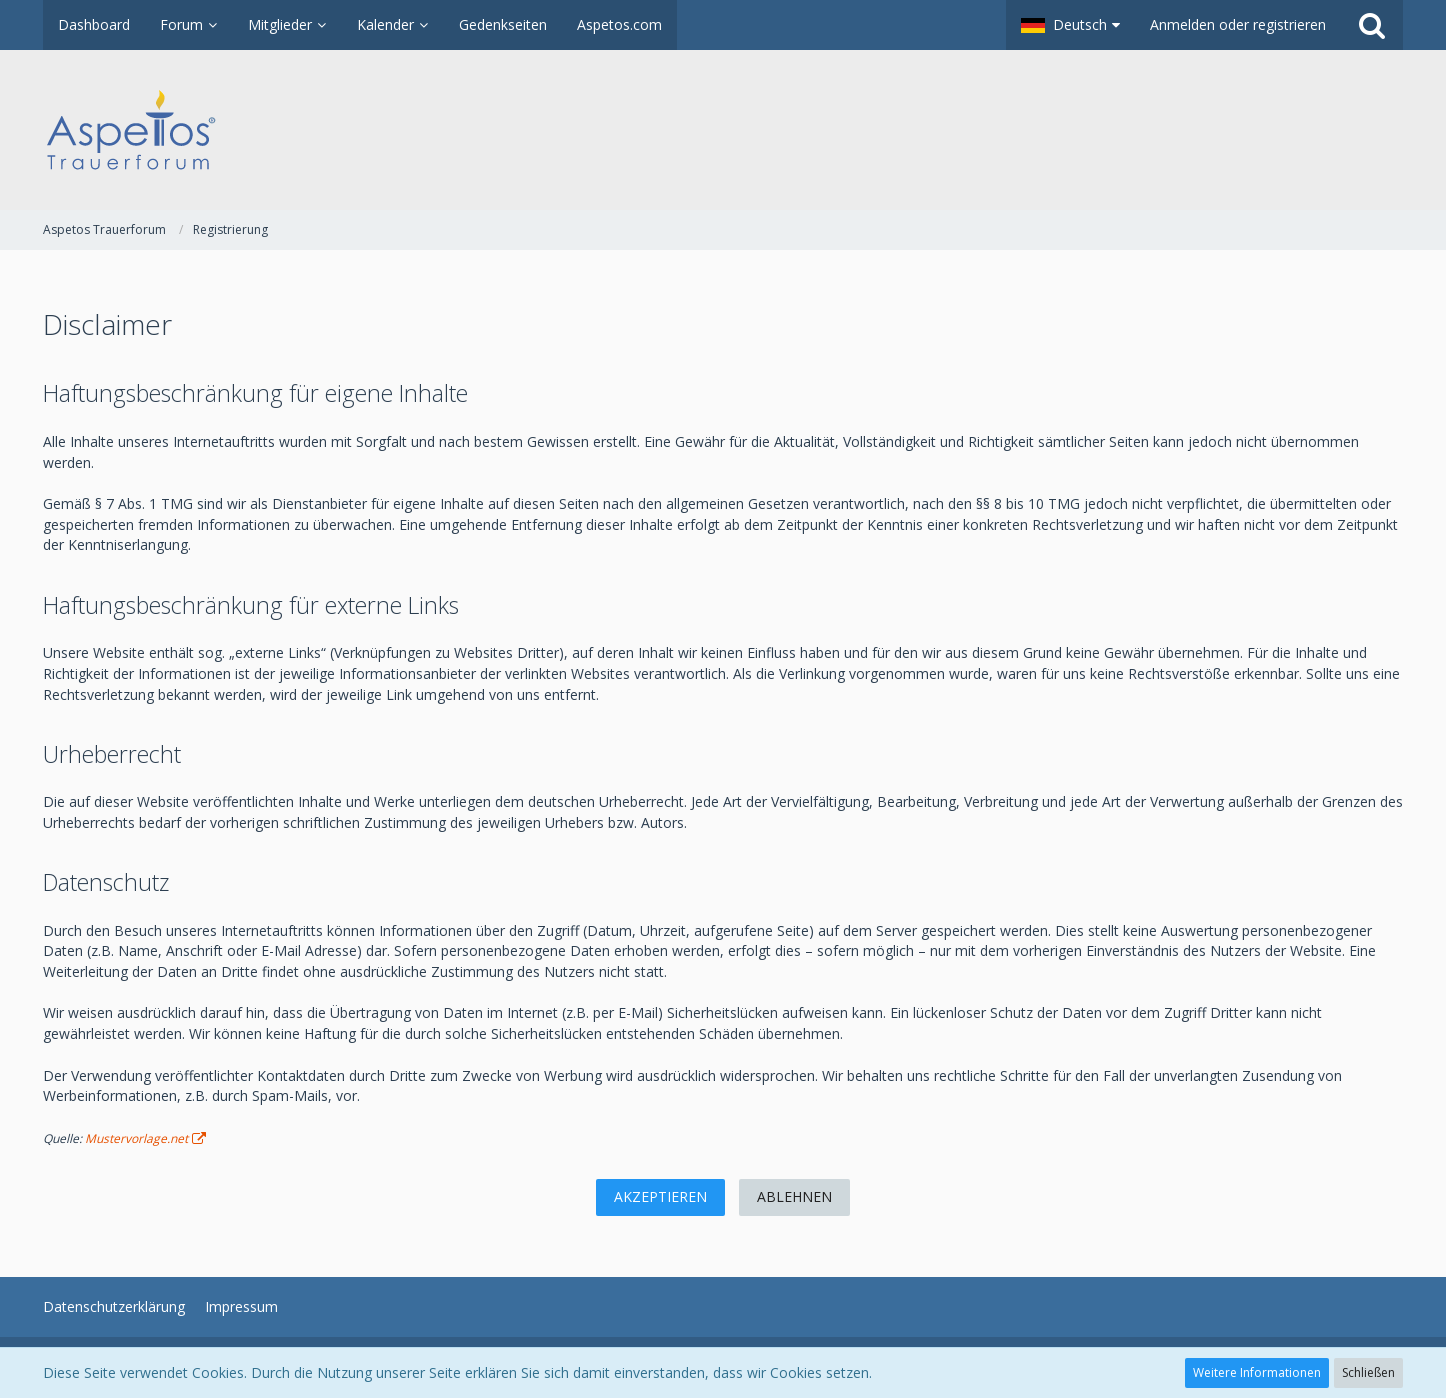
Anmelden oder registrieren (1238, 24)
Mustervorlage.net (136, 1138)
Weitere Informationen (1257, 1372)
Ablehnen (794, 1196)
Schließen (1368, 1372)
